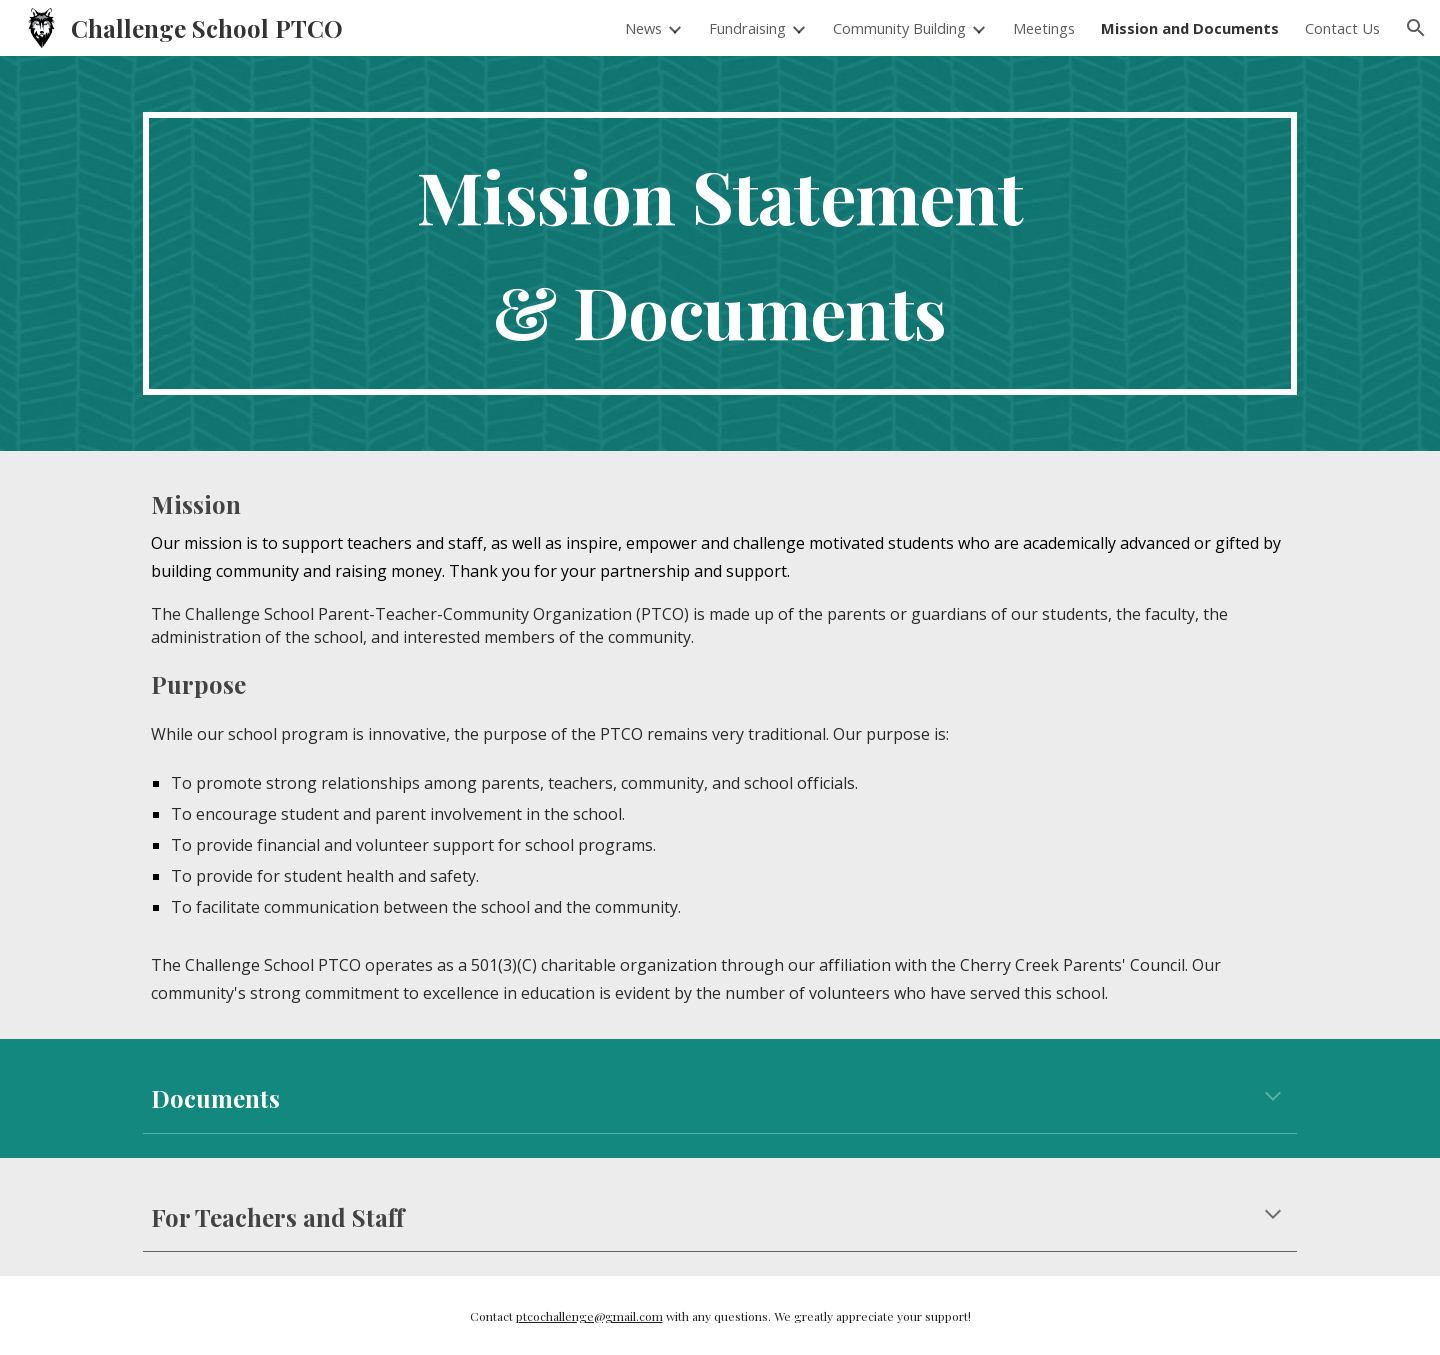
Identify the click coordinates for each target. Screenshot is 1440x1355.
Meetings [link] (1044, 28)
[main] (720, 253)
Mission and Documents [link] (1190, 28)
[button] (1416, 28)
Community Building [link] (899, 28)
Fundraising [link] (747, 28)
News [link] (643, 28)
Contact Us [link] (1342, 28)
